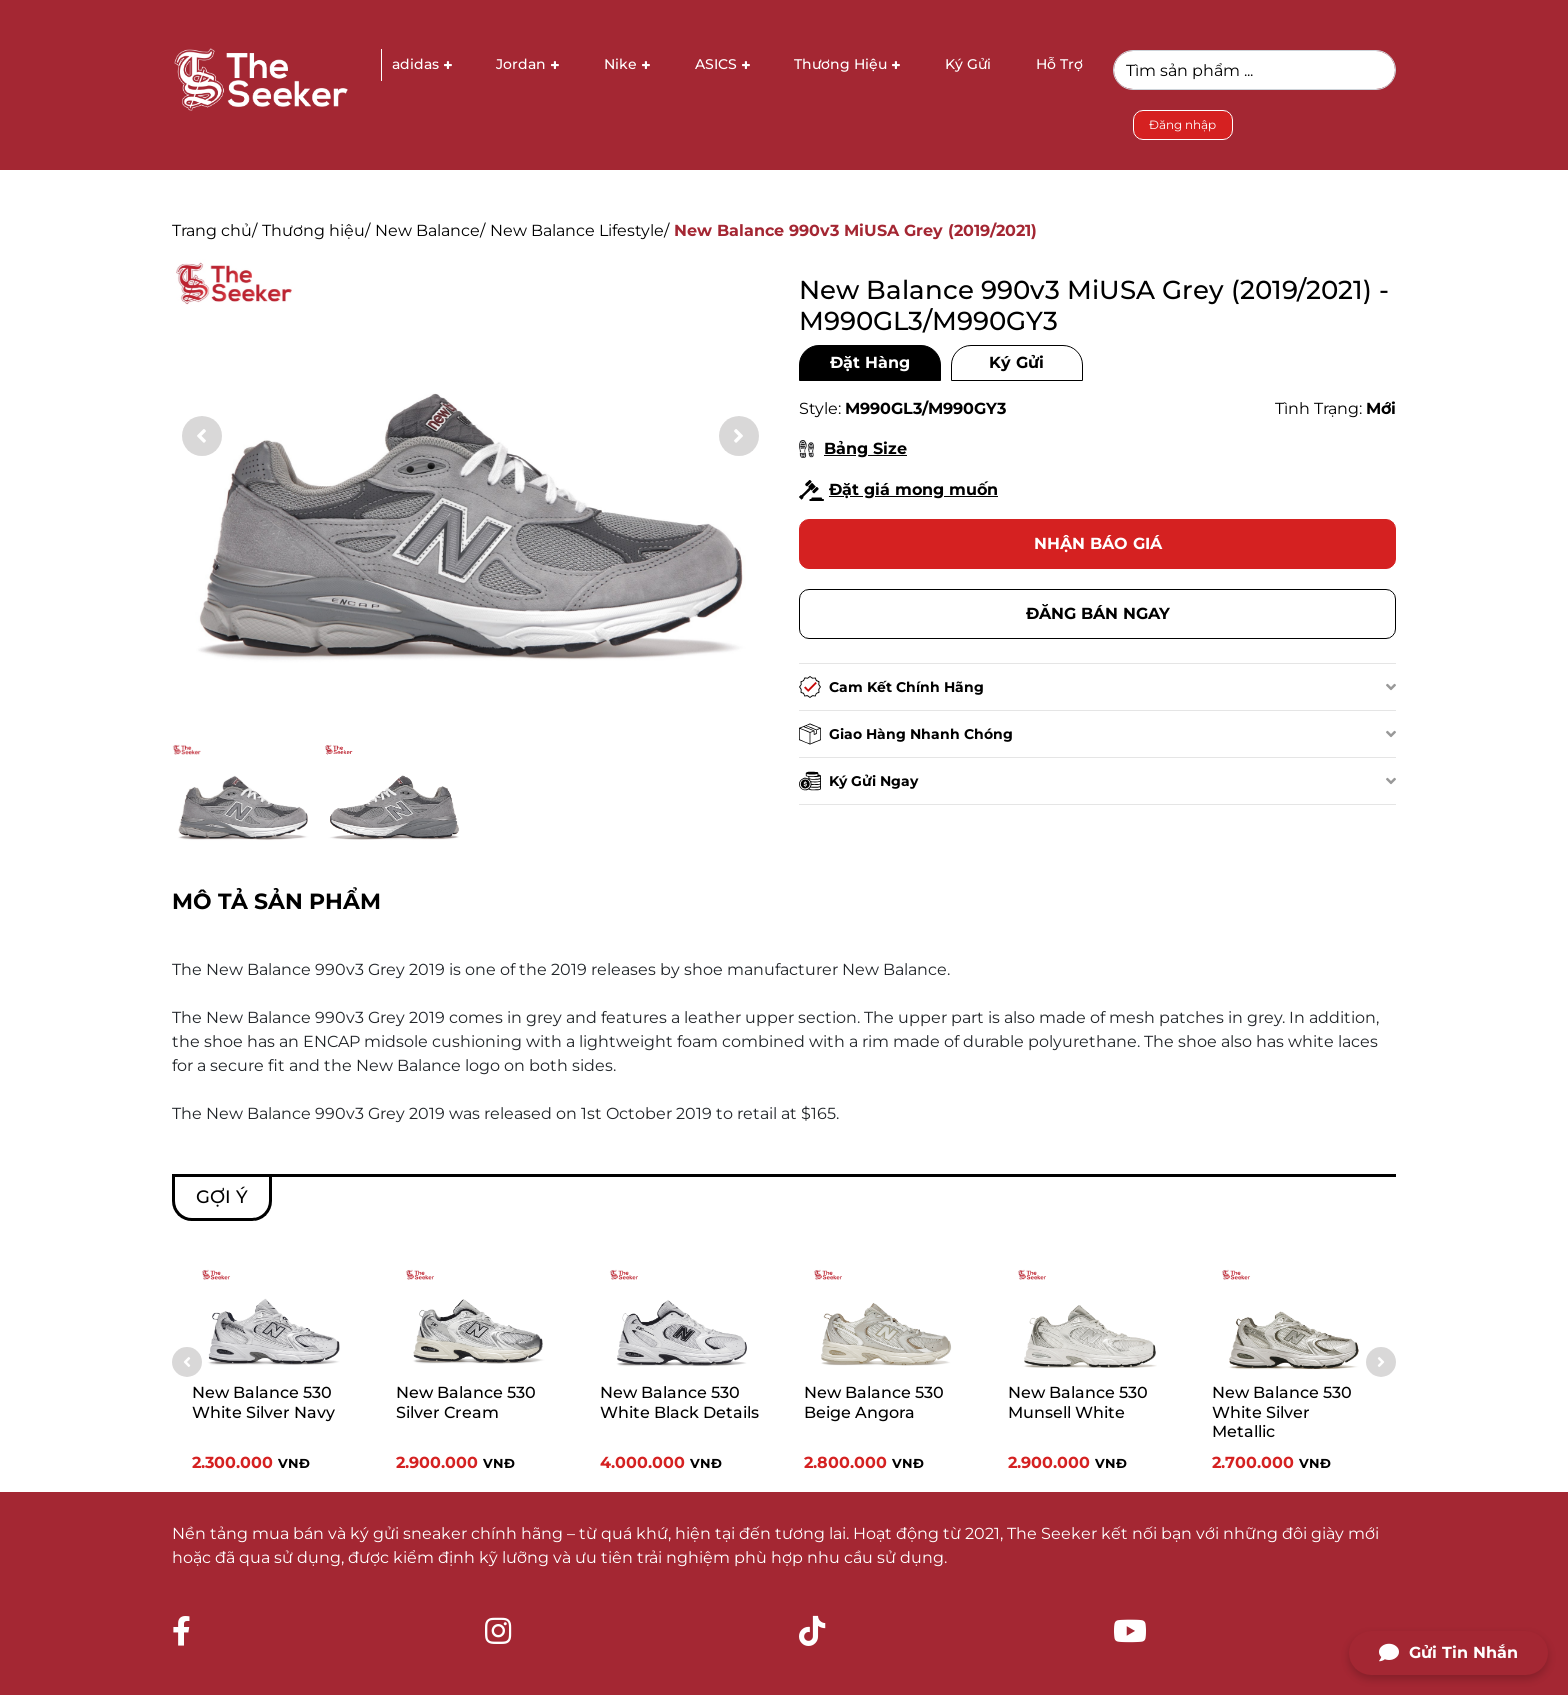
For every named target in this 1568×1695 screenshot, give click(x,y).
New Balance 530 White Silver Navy (263, 1402)
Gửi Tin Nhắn (1448, 1653)
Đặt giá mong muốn (898, 490)
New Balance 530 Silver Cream (466, 1402)
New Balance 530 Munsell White (1078, 1402)
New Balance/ (430, 230)
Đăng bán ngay (1098, 613)
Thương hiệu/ (316, 230)
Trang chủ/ (214, 230)
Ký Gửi (1016, 362)
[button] (739, 436)
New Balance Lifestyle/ (579, 230)
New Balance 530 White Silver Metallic (1282, 1411)
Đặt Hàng (870, 362)
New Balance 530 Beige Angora (874, 1402)
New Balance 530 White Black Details (679, 1402)
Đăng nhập (1182, 124)
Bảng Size (853, 448)
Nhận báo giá (1098, 543)
